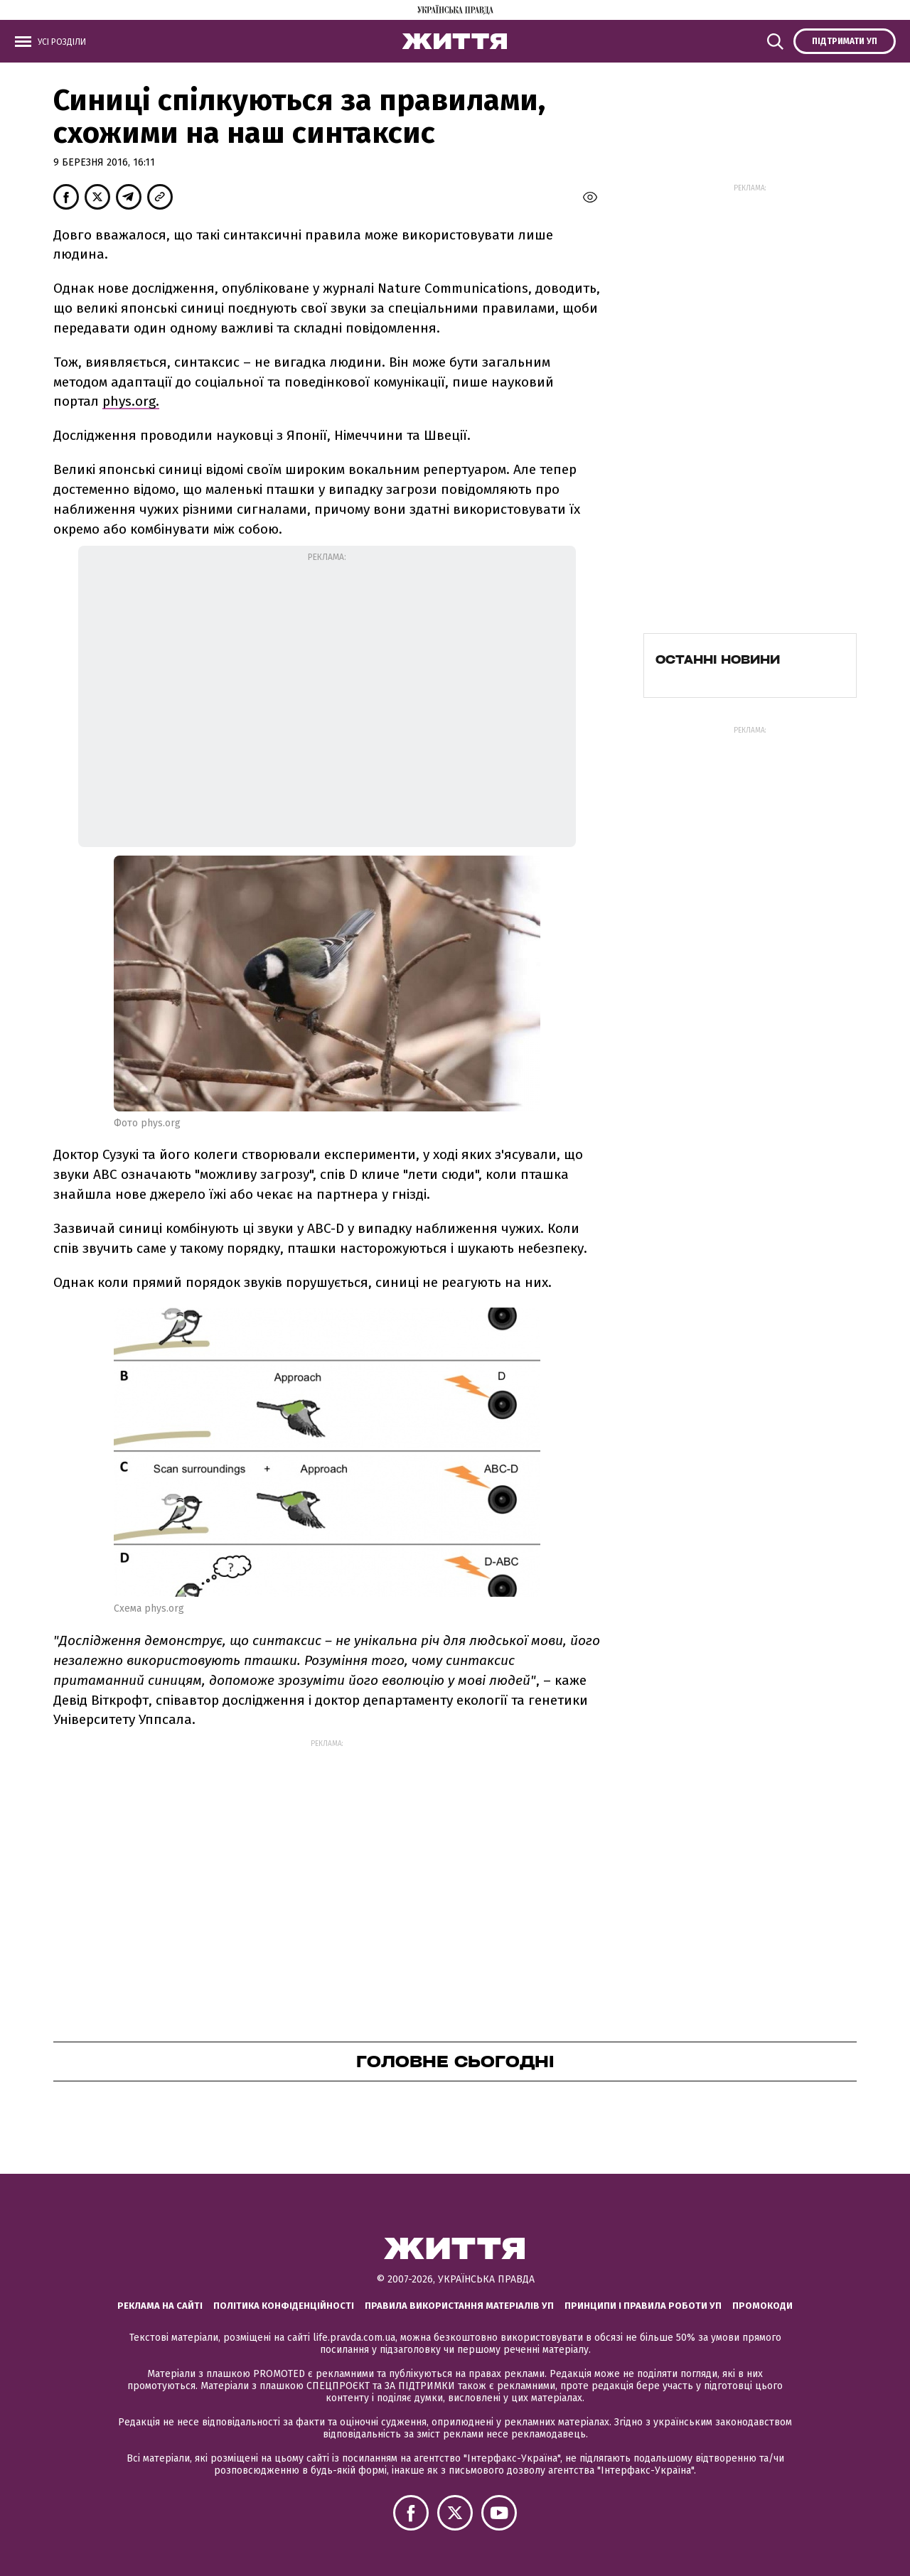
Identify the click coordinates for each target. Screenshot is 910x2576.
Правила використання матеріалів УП (459, 2305)
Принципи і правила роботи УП (643, 2305)
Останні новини (717, 659)
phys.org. (130, 401)
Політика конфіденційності (283, 2305)
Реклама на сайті (160, 2305)
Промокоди (762, 2305)
